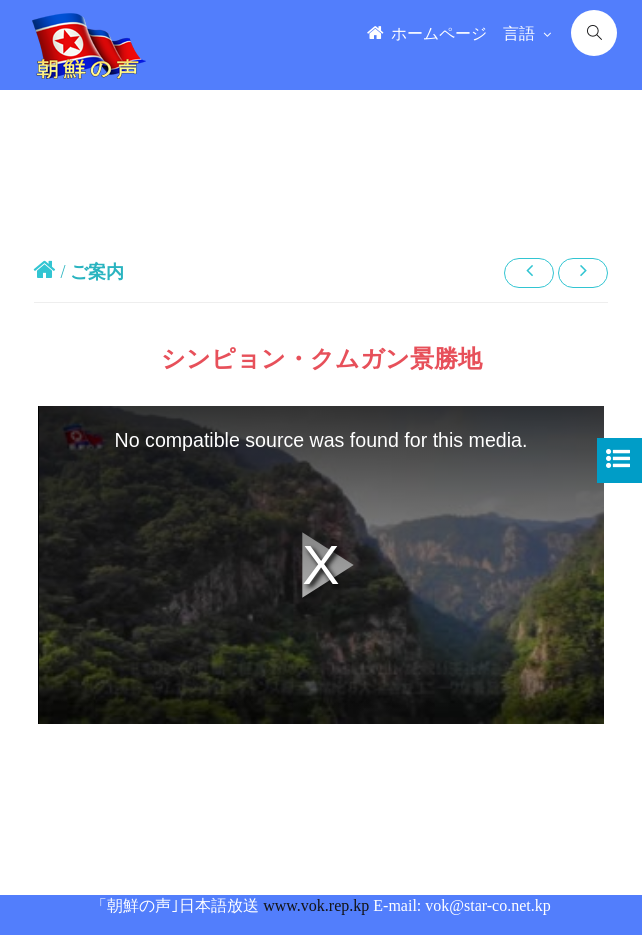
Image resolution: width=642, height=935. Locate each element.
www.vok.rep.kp (316, 905)
